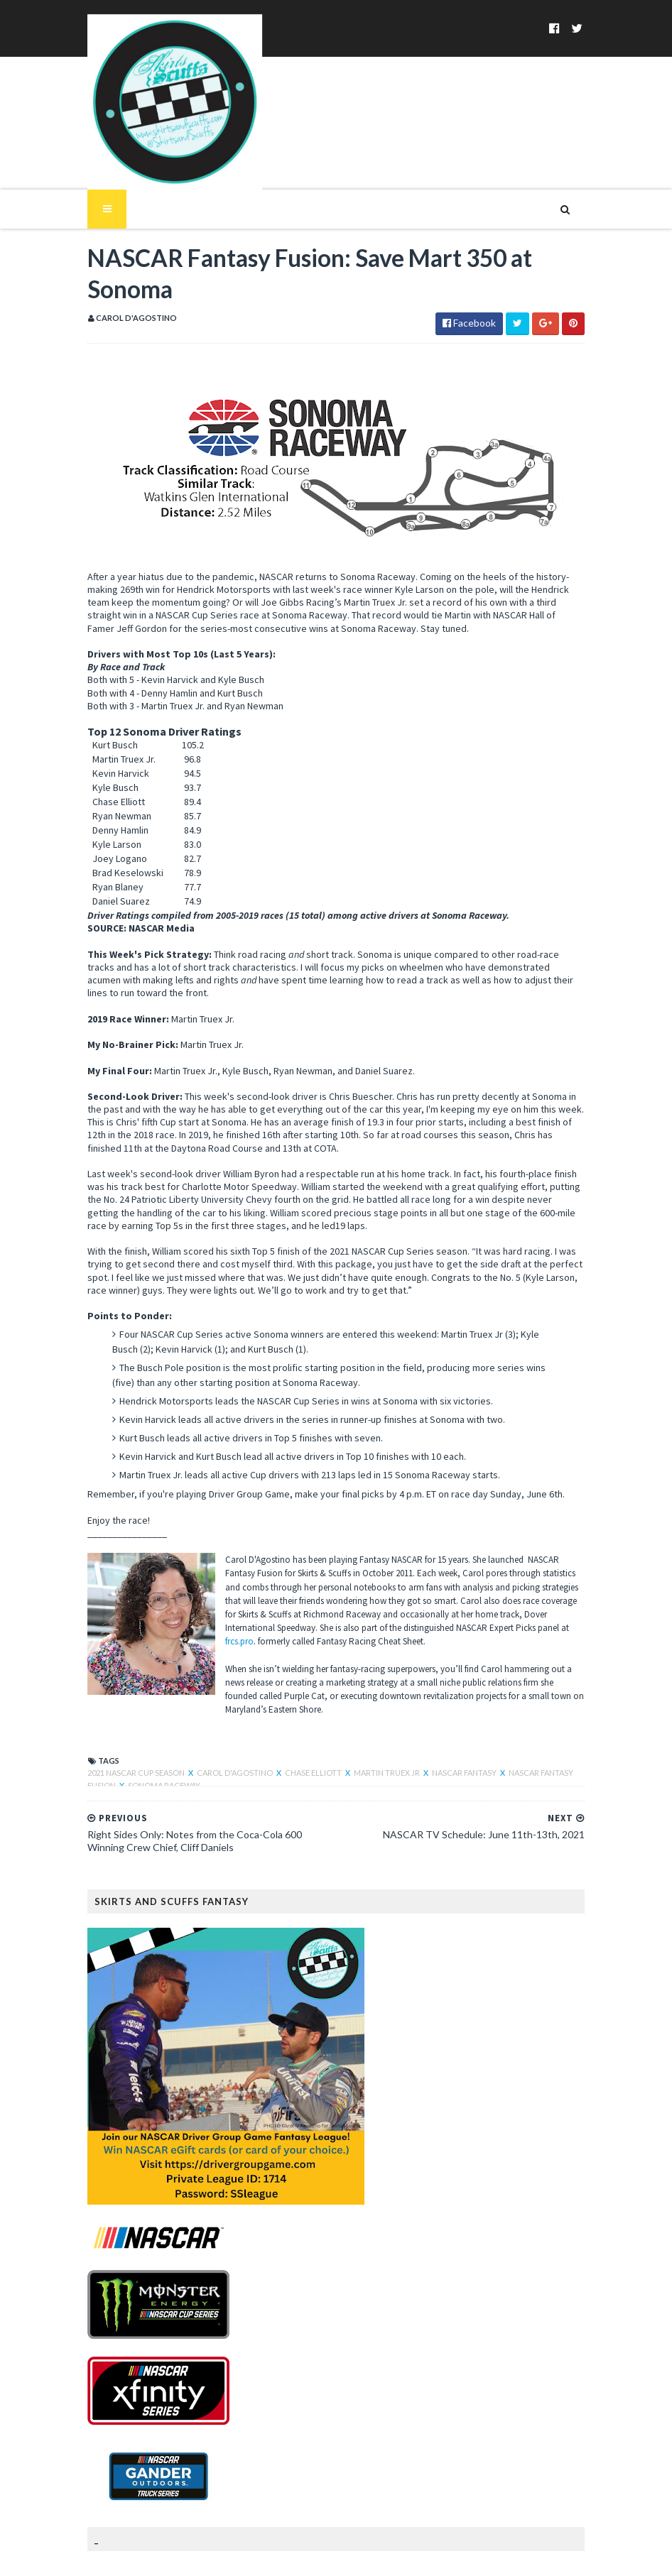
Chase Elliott (297, 1702)
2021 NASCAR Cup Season (119, 1702)
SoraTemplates (154, 2556)
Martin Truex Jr (370, 1702)
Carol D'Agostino (218, 1702)
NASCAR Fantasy (448, 1702)
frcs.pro (390, 1585)
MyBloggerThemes (302, 2556)
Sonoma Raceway (106, 1715)
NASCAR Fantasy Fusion (539, 1702)
